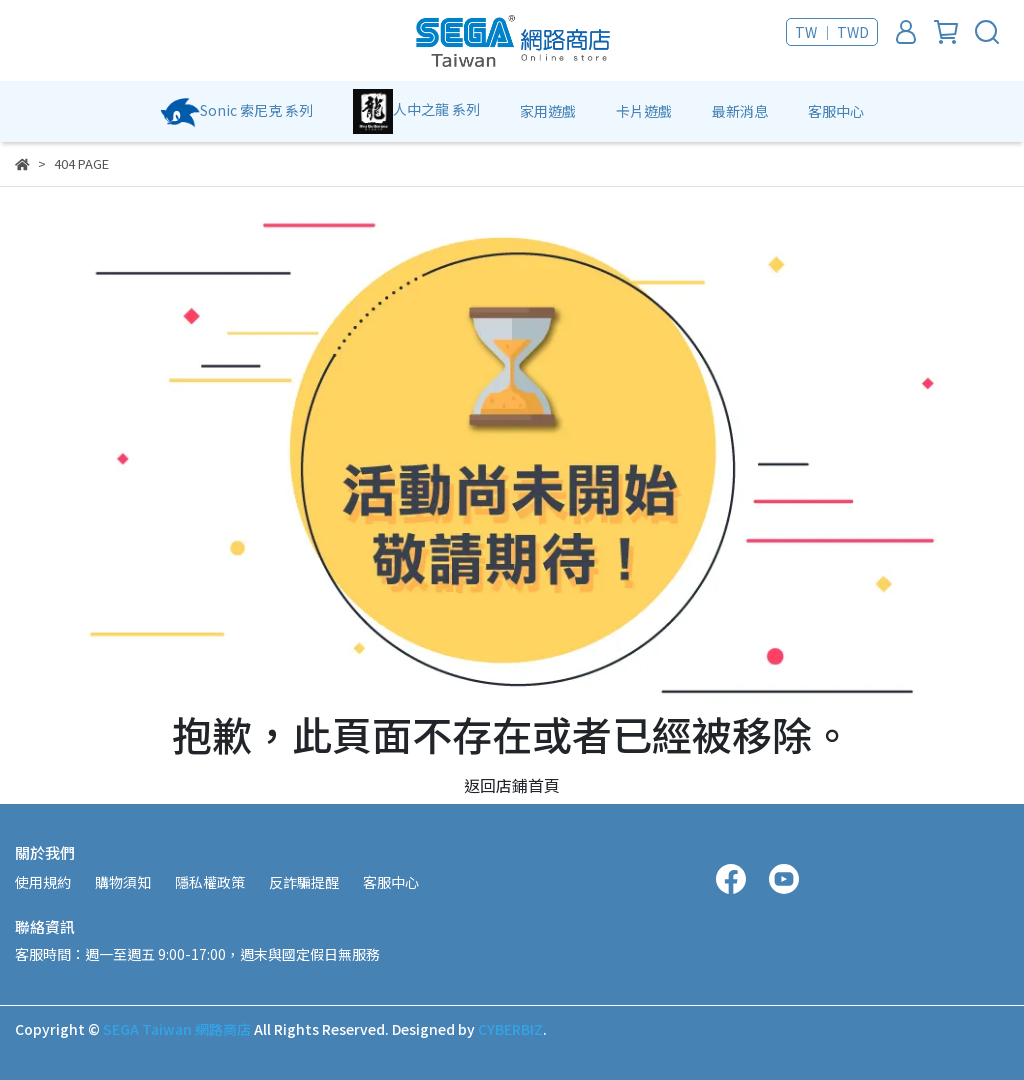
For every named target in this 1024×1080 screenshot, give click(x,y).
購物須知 (123, 882)
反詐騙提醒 (304, 882)
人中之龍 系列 (416, 111)
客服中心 (836, 111)
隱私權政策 (210, 882)
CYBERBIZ (510, 1029)
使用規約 (43, 882)
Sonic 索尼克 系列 (236, 112)
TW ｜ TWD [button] (832, 32)
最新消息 (740, 111)
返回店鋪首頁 (512, 785)
